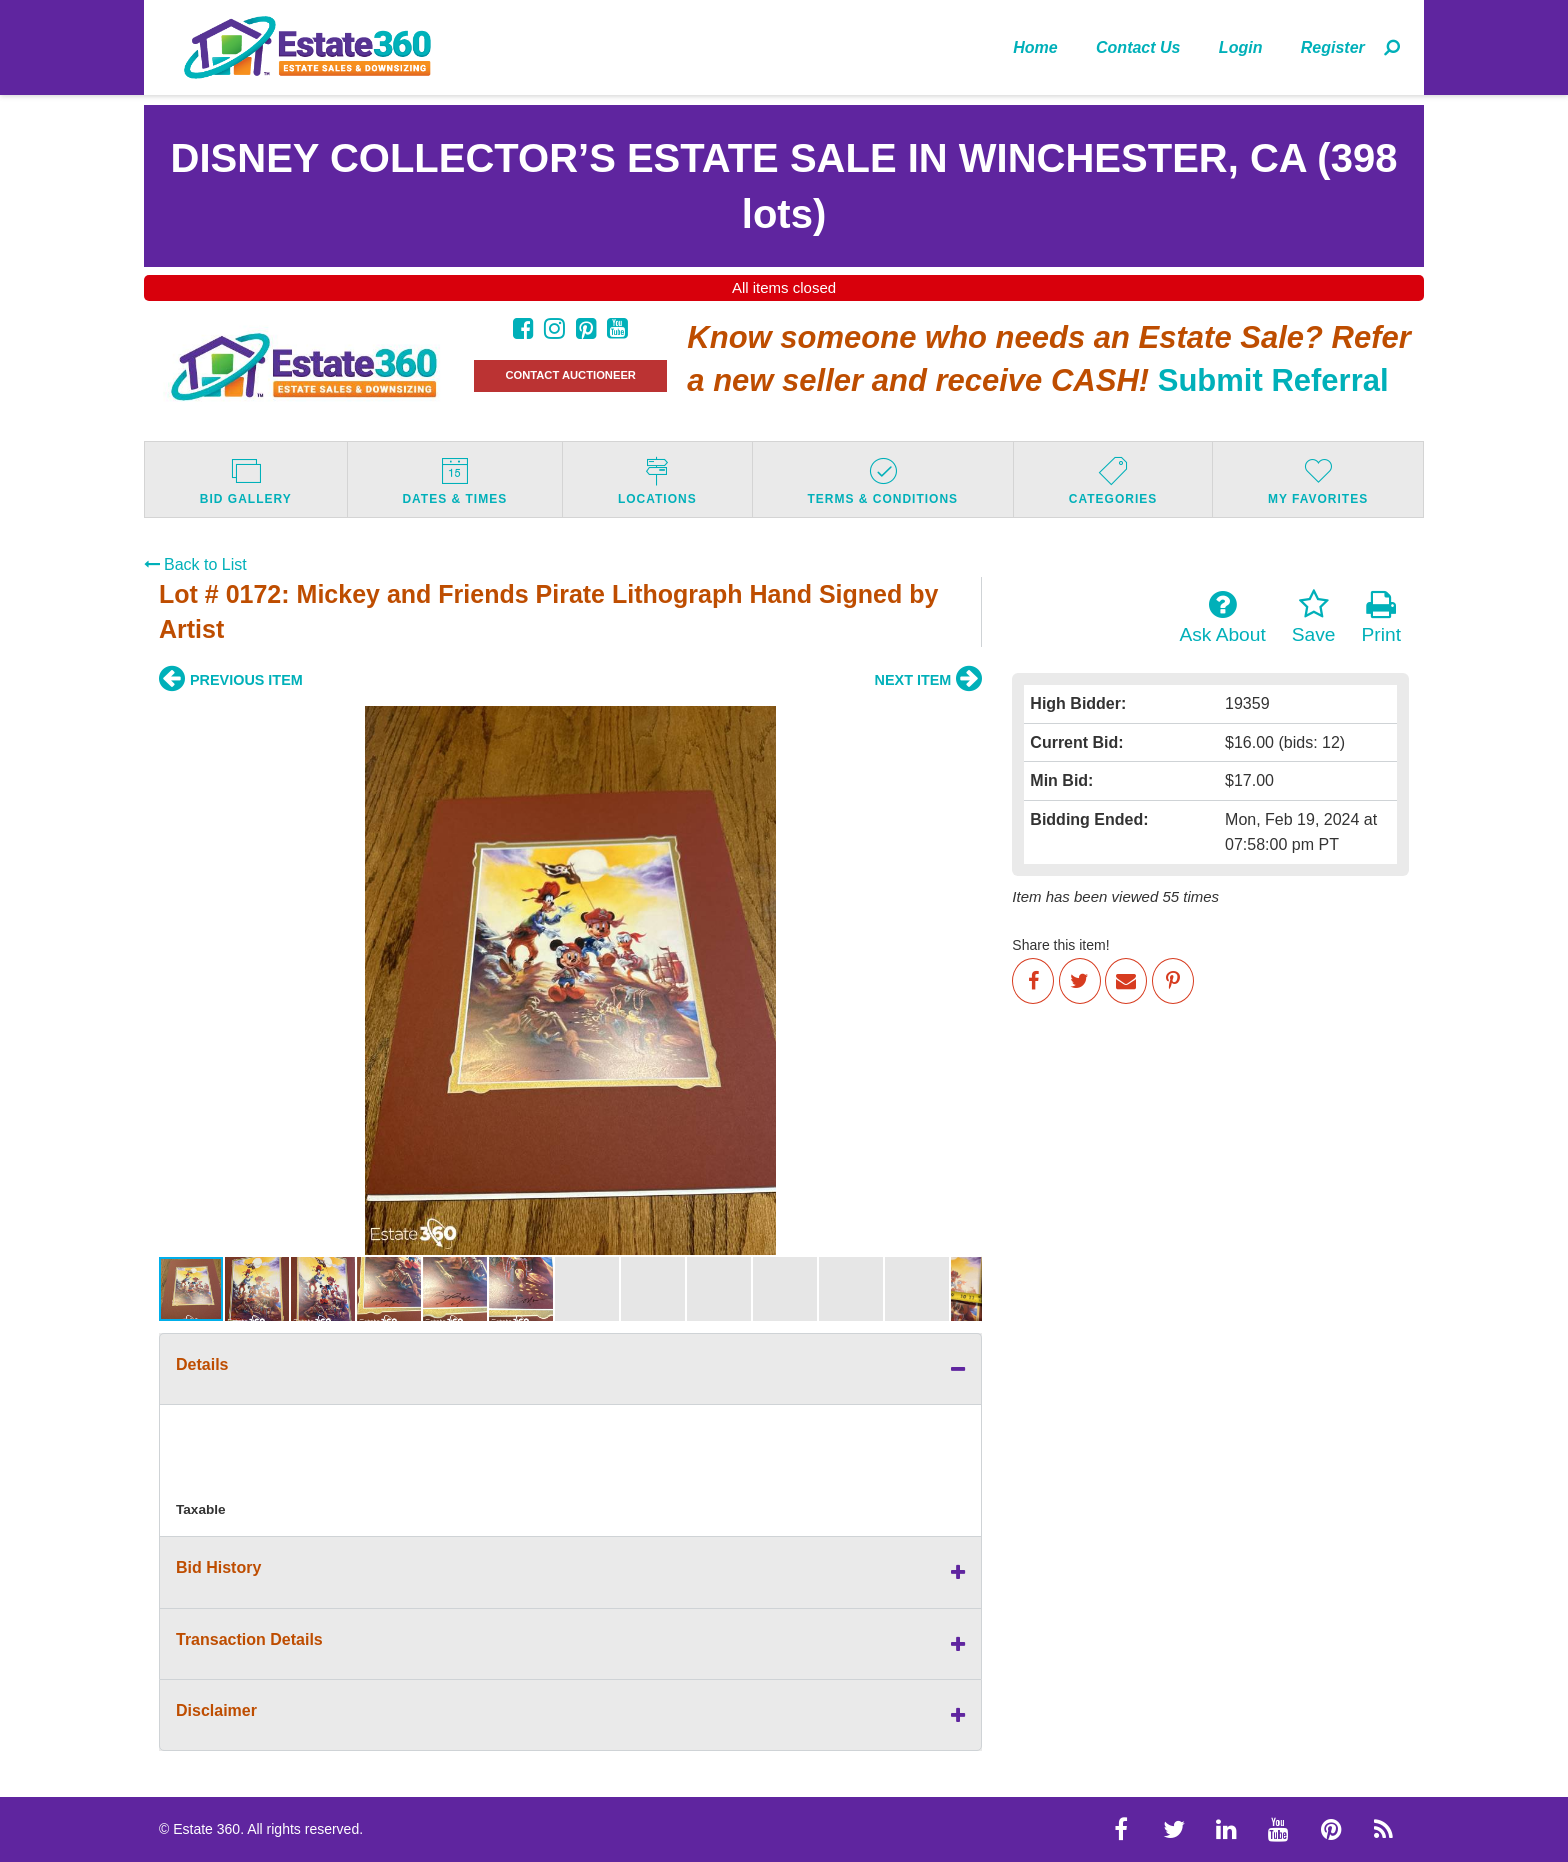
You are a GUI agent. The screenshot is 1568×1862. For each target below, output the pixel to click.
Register (1333, 47)
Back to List (195, 564)
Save (1314, 617)
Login (1241, 47)
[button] (177, 980)
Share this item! (1060, 945)
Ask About (1222, 617)
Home (1035, 47)
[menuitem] (1035, 47)
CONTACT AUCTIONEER (570, 375)
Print (1381, 617)
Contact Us (1138, 47)
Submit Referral (1273, 380)
